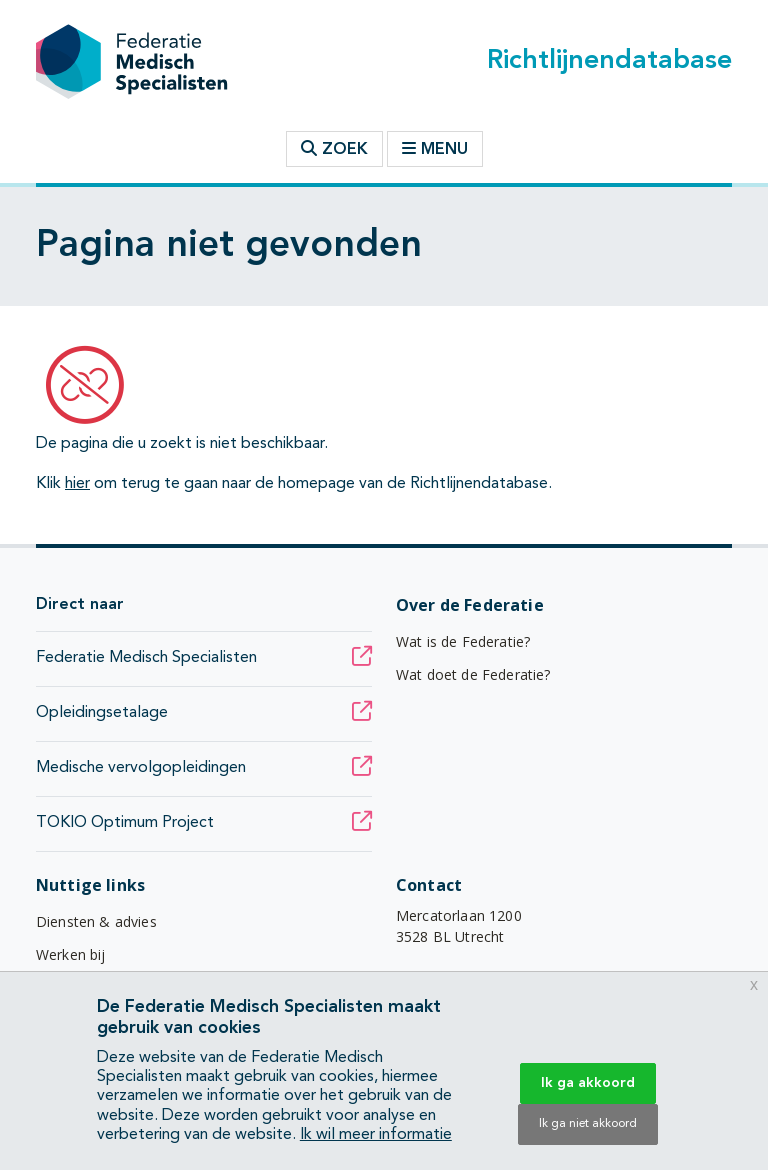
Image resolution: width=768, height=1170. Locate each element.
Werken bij (71, 954)
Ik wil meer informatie (376, 1135)
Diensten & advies (96, 921)
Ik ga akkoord (588, 1083)
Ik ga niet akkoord (588, 1124)
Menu (435, 149)
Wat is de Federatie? (463, 641)
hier (77, 484)
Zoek (334, 149)
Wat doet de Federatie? (473, 674)
